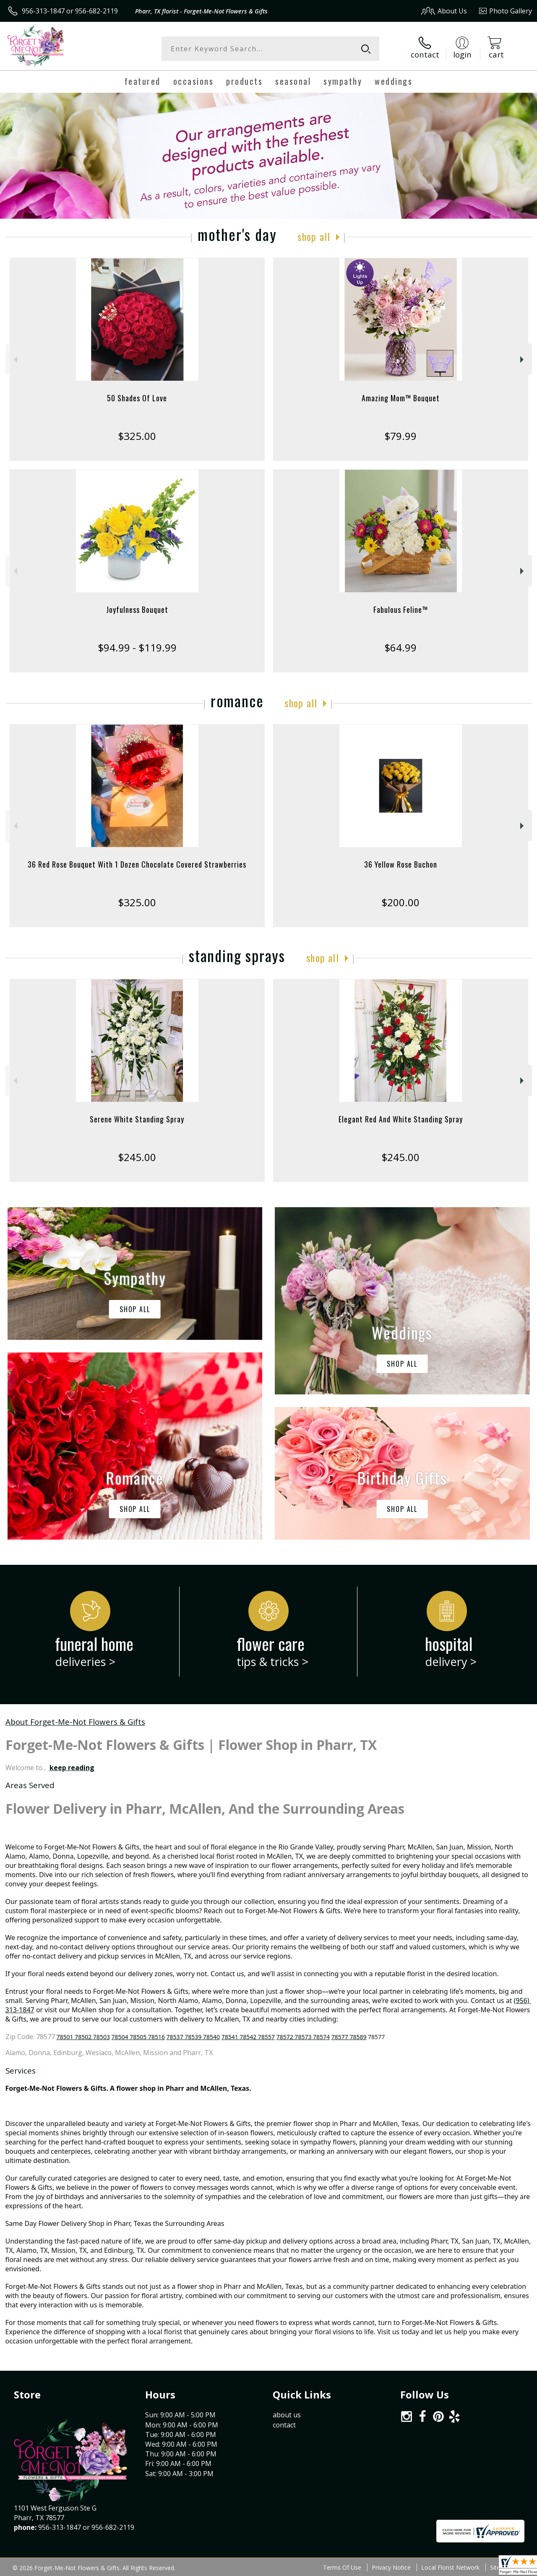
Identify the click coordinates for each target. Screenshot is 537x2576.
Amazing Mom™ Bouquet (401, 397)
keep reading (72, 1767)
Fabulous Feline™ (400, 609)
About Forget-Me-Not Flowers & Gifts (75, 1721)
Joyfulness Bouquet (137, 609)
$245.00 (137, 1157)
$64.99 (400, 647)
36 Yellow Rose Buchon (400, 864)
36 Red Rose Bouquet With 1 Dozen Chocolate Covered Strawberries (137, 864)
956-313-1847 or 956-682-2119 (70, 11)
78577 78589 (349, 2037)
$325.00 (137, 436)
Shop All (313, 236)
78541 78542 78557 (248, 2037)
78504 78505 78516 (138, 2037)
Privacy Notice (391, 2567)
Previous (14, 359)
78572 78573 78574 (303, 2037)
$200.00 (400, 902)
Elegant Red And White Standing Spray (401, 1119)
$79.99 (400, 436)
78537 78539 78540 (193, 2037)
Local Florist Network (450, 2567)
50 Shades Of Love (137, 397)
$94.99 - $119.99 (137, 647)
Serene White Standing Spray (137, 1119)
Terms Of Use (342, 2567)
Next (523, 359)
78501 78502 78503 (83, 2037)
